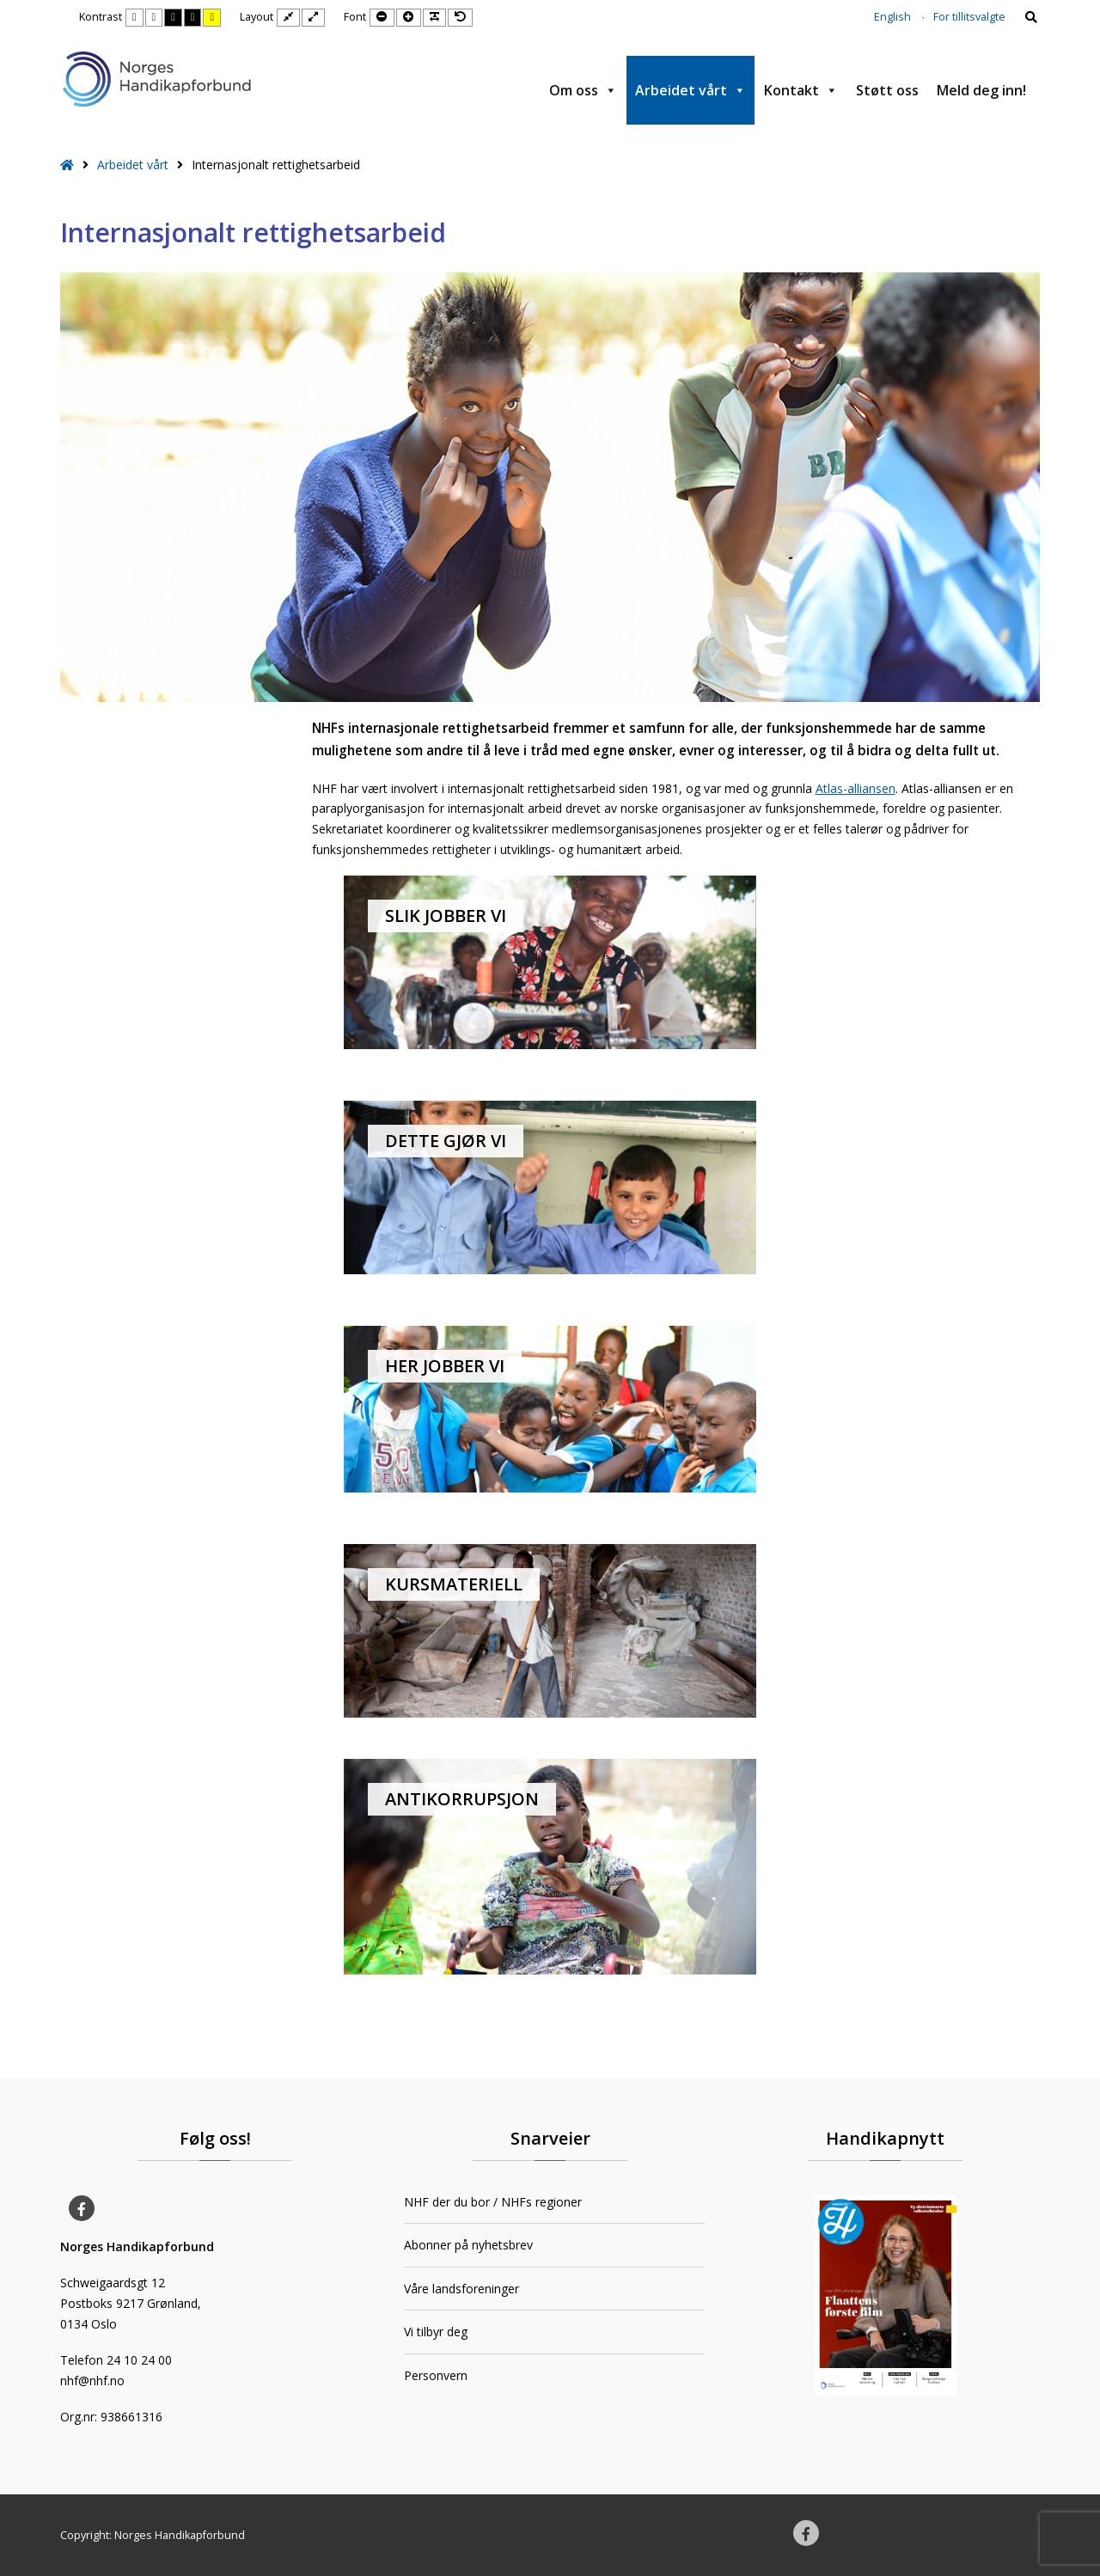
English (892, 16)
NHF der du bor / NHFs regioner (493, 2202)
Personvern (436, 2375)
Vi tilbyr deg (436, 2331)
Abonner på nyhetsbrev (468, 2245)
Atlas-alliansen (855, 788)
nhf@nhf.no (92, 2380)
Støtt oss (887, 90)
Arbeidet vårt (690, 90)
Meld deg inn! (981, 90)
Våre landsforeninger (461, 2288)
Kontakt (801, 90)
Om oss (583, 90)
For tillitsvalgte (969, 16)
